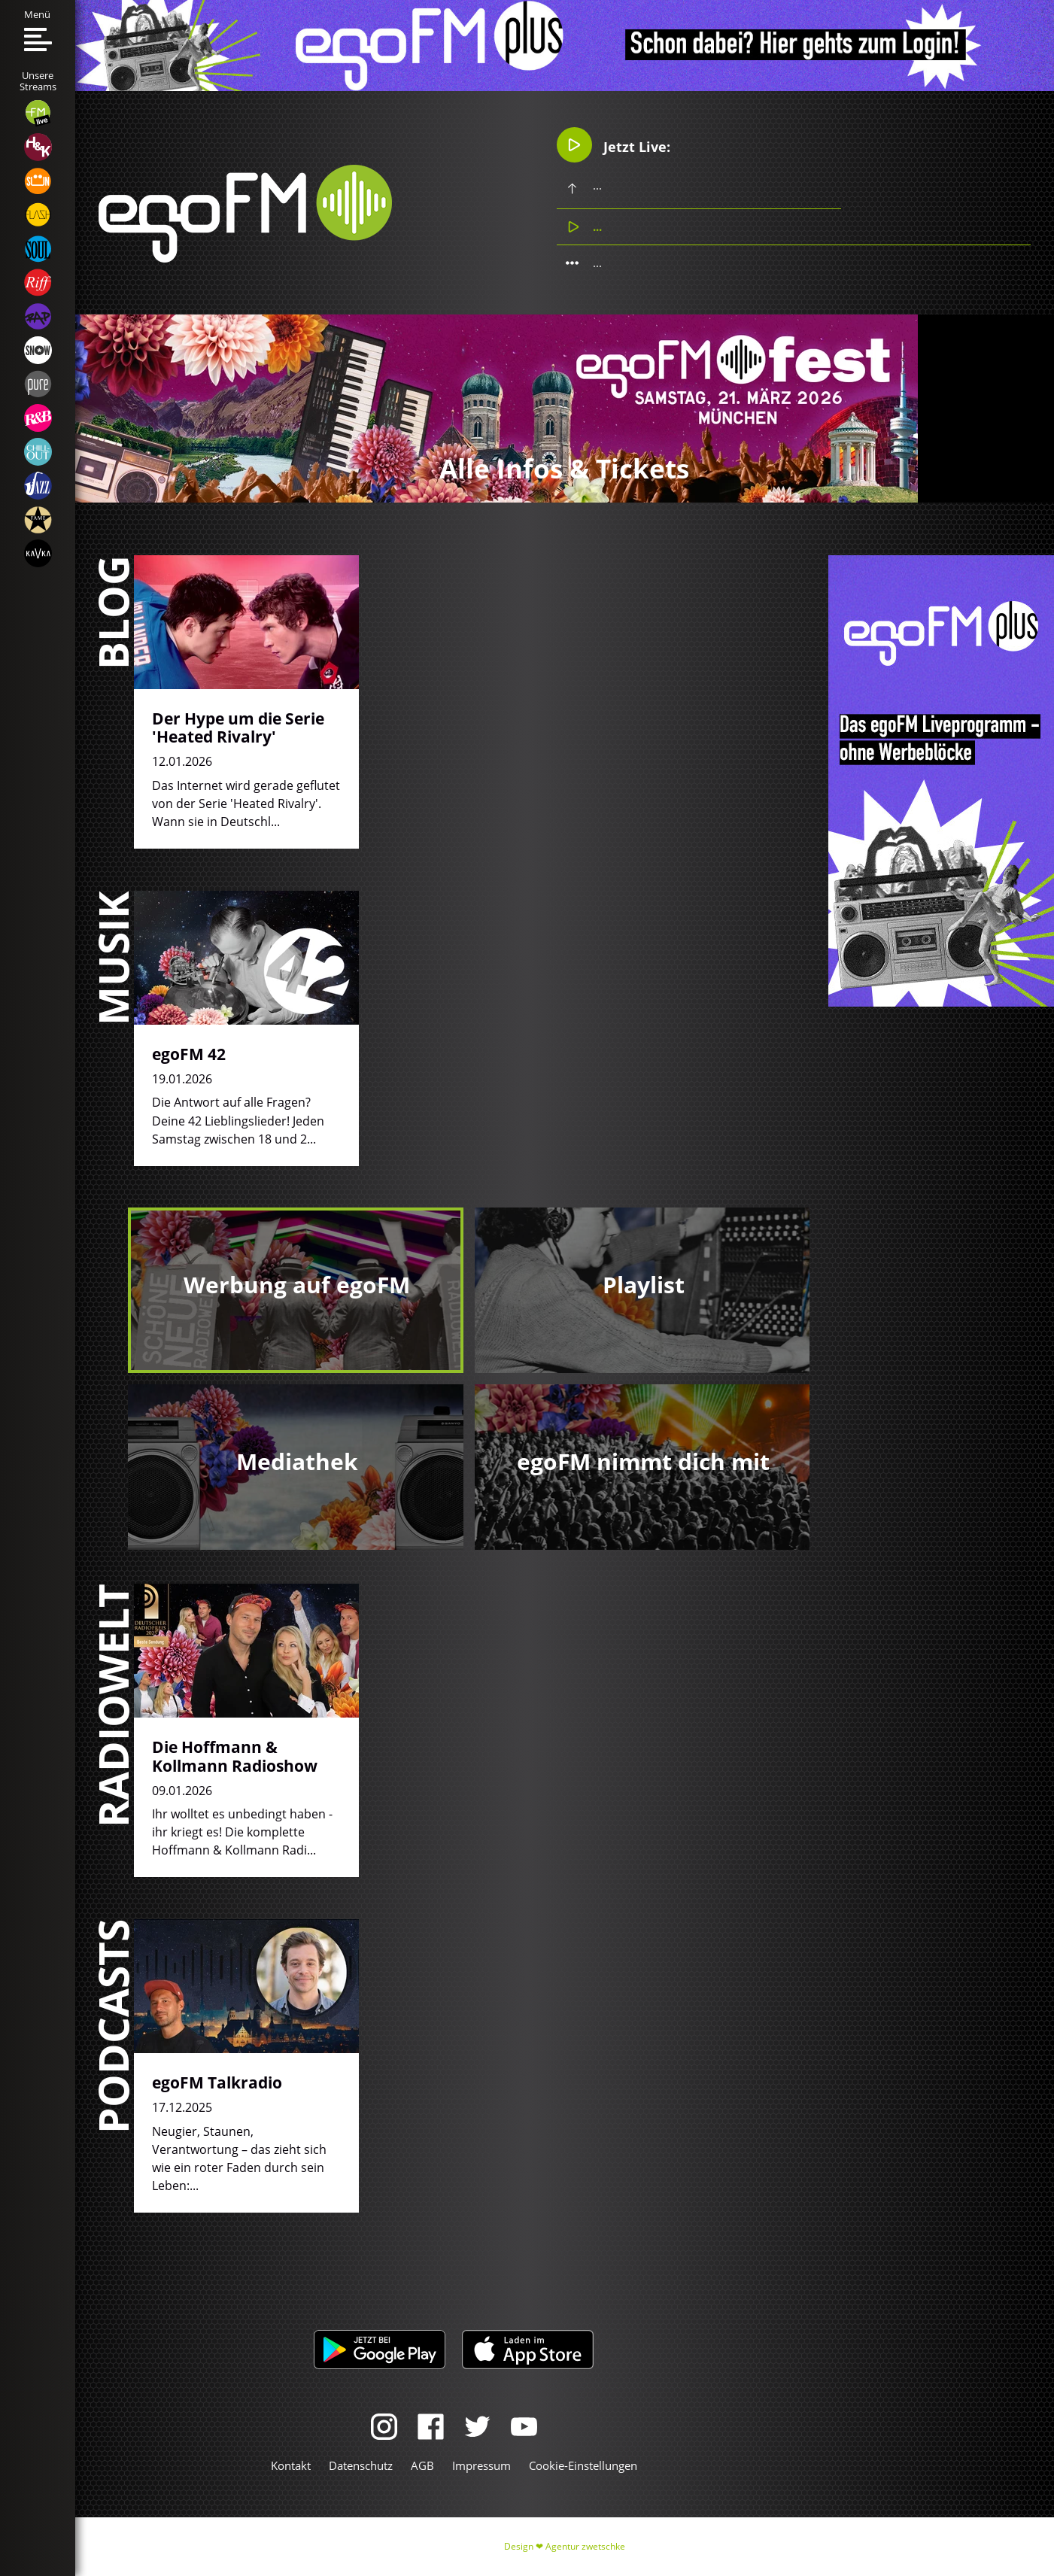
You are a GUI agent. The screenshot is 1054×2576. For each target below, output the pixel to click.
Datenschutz (361, 2465)
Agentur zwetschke (585, 2546)
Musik (112, 958)
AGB (422, 2465)
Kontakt (291, 2465)
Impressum (481, 2465)
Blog (112, 612)
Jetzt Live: (613, 145)
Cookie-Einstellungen (583, 2465)
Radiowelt (112, 1705)
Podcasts (112, 2026)
